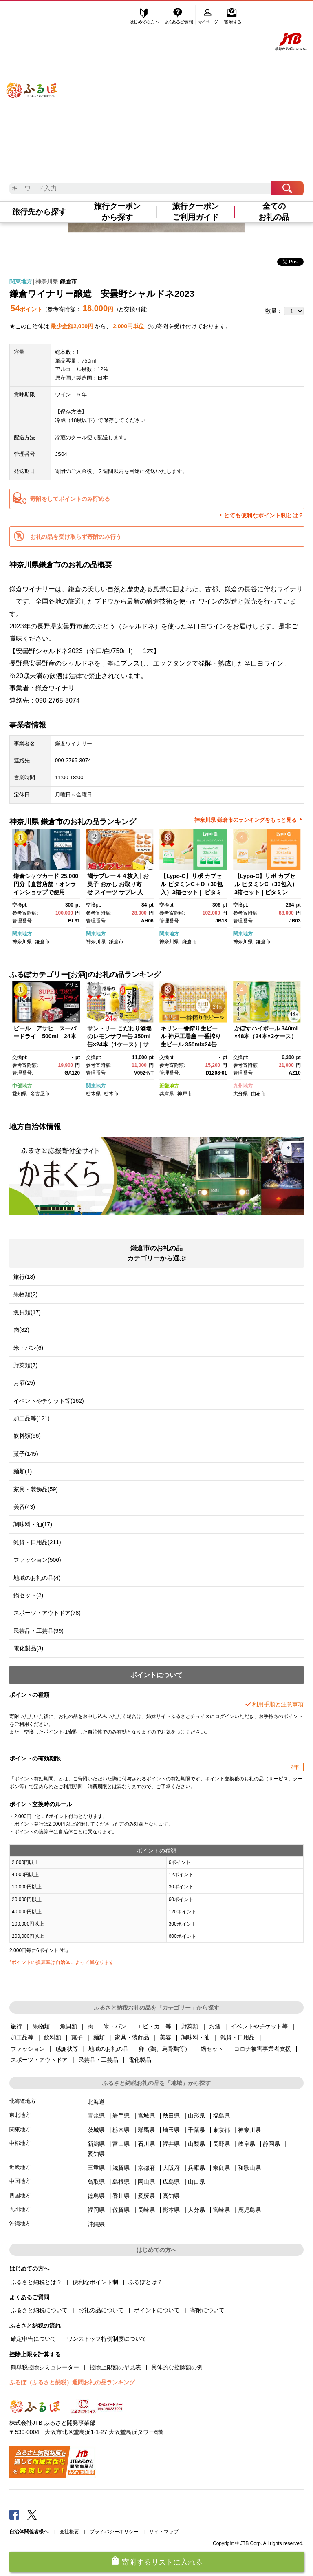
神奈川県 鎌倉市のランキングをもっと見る (245, 820)
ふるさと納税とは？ (36, 2282)
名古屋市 (40, 1094)
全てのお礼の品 (273, 211)
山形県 (196, 2115)
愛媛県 (146, 2196)
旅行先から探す (39, 212)
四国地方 (20, 2195)
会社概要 (69, 2531)
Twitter (32, 2514)
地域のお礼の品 (108, 2048)
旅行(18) (24, 1277)
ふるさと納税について (39, 2310)
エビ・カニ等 (154, 2026)
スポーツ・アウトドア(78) (47, 1613)
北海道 (96, 2101)
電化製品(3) (28, 1648)
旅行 (16, 2026)
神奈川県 (46, 281)
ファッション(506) (37, 1560)
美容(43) (24, 1507)
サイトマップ (164, 2531)
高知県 (171, 2196)
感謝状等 (66, 2048)
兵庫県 (166, 1094)
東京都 (221, 2130)
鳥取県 (96, 2181)
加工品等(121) (31, 1418)
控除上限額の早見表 (115, 2367)
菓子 (77, 2037)
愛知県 (19, 1094)
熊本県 (171, 2210)
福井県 (171, 2143)
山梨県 (196, 2143)
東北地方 (20, 2115)
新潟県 (96, 2143)
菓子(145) (25, 1454)
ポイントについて (157, 2310)
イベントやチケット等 (259, 2026)
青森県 (96, 2115)
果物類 (41, 2026)
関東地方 (20, 281)
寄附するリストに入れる (162, 2562)
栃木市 (111, 1094)
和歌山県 (249, 2168)
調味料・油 (195, 2037)
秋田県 (171, 2115)
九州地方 (243, 1086)
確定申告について (33, 2338)
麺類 (99, 2037)
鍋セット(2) (28, 1595)
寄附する (232, 15)
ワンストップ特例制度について (107, 2338)
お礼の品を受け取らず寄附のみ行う (75, 536)
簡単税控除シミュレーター (45, 2367)
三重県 (96, 2168)
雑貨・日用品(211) (37, 1542)
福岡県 (96, 2210)
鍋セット (212, 2048)
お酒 (214, 2026)
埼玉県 (171, 2130)
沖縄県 (96, 2224)
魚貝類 (68, 2026)
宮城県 (146, 2115)
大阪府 (171, 2168)
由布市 (258, 1094)
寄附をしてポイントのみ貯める (70, 498)
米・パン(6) (28, 1347)
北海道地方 (22, 2101)
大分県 (240, 1094)
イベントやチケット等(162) (48, 1400)
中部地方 (22, 1086)
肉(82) (21, 1330)
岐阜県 (246, 2143)
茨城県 (96, 2130)
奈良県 (221, 2168)
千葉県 (196, 2130)
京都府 (146, 2168)
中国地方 (20, 2181)
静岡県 (271, 2143)
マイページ (209, 15)
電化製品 (139, 2059)
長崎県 (146, 2210)
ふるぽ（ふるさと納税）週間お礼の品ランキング (72, 2382)
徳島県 (96, 2196)
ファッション (28, 2048)
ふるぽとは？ (145, 2282)
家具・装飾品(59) (35, 1489)
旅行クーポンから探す (117, 211)
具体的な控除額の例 (177, 2367)
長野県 (221, 2143)
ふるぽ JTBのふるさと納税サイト (32, 81)
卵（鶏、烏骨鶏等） (164, 2048)
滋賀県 (121, 2168)
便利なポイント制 (95, 2282)
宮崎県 (221, 2210)
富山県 (121, 2143)
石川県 (146, 2143)
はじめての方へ (144, 15)
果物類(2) (25, 1294)
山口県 (196, 2181)
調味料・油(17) (32, 1524)
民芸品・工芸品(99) (38, 1630)
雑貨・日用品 (237, 2037)
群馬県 (146, 2130)
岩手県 (121, 2115)
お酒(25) (24, 1383)
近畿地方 (169, 1086)
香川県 (121, 2196)
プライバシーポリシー (114, 2531)
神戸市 (184, 1094)
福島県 (221, 2115)
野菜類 (189, 2026)
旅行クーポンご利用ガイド (195, 211)
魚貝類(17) (27, 1312)
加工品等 (22, 2037)
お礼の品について (101, 2310)
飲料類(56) (27, 1436)
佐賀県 (121, 2210)
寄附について (207, 2310)
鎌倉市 (68, 281)
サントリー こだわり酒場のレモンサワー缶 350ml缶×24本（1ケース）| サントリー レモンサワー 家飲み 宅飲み (119, 1044)
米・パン (115, 2026)
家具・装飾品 (132, 2037)
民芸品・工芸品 (98, 2059)
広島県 (171, 2181)
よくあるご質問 (180, 15)
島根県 (121, 2181)
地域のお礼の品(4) (36, 1577)
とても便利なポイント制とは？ (264, 515)
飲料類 (52, 2037)
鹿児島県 (249, 2210)
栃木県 (93, 1094)
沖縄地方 (20, 2223)
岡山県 (146, 2181)
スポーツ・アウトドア (39, 2059)
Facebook (14, 2514)
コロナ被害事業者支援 (262, 2048)
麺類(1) (22, 1471)
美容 (165, 2037)
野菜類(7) (25, 1365)
